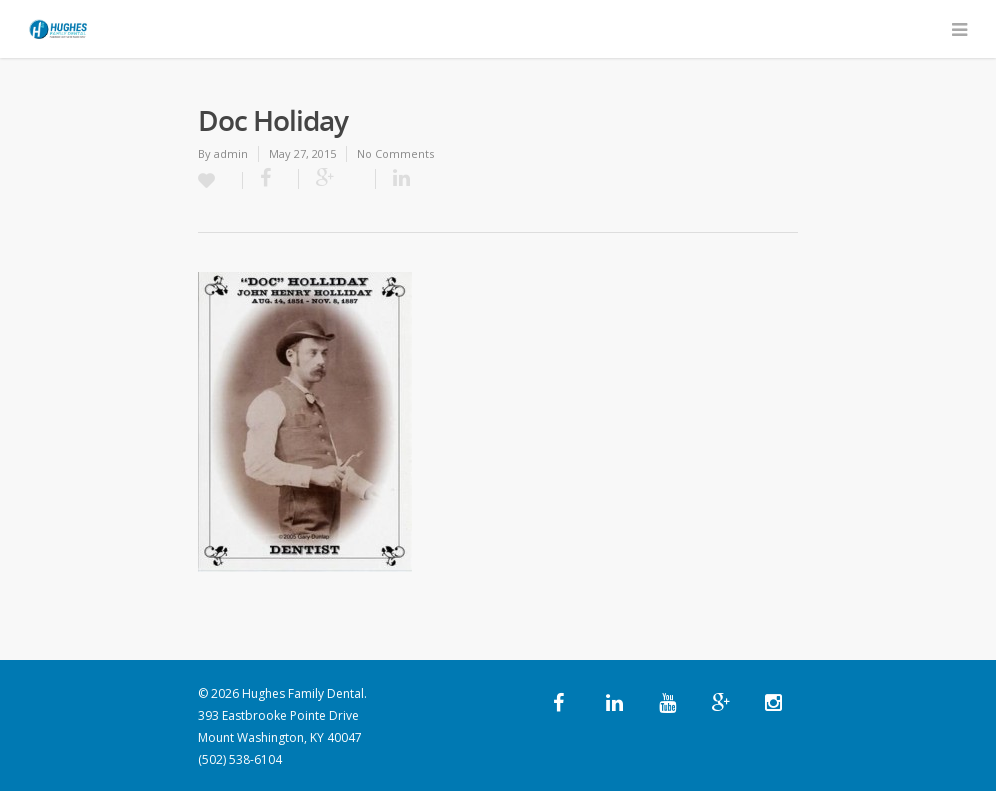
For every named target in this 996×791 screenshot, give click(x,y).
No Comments (395, 153)
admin (231, 153)
